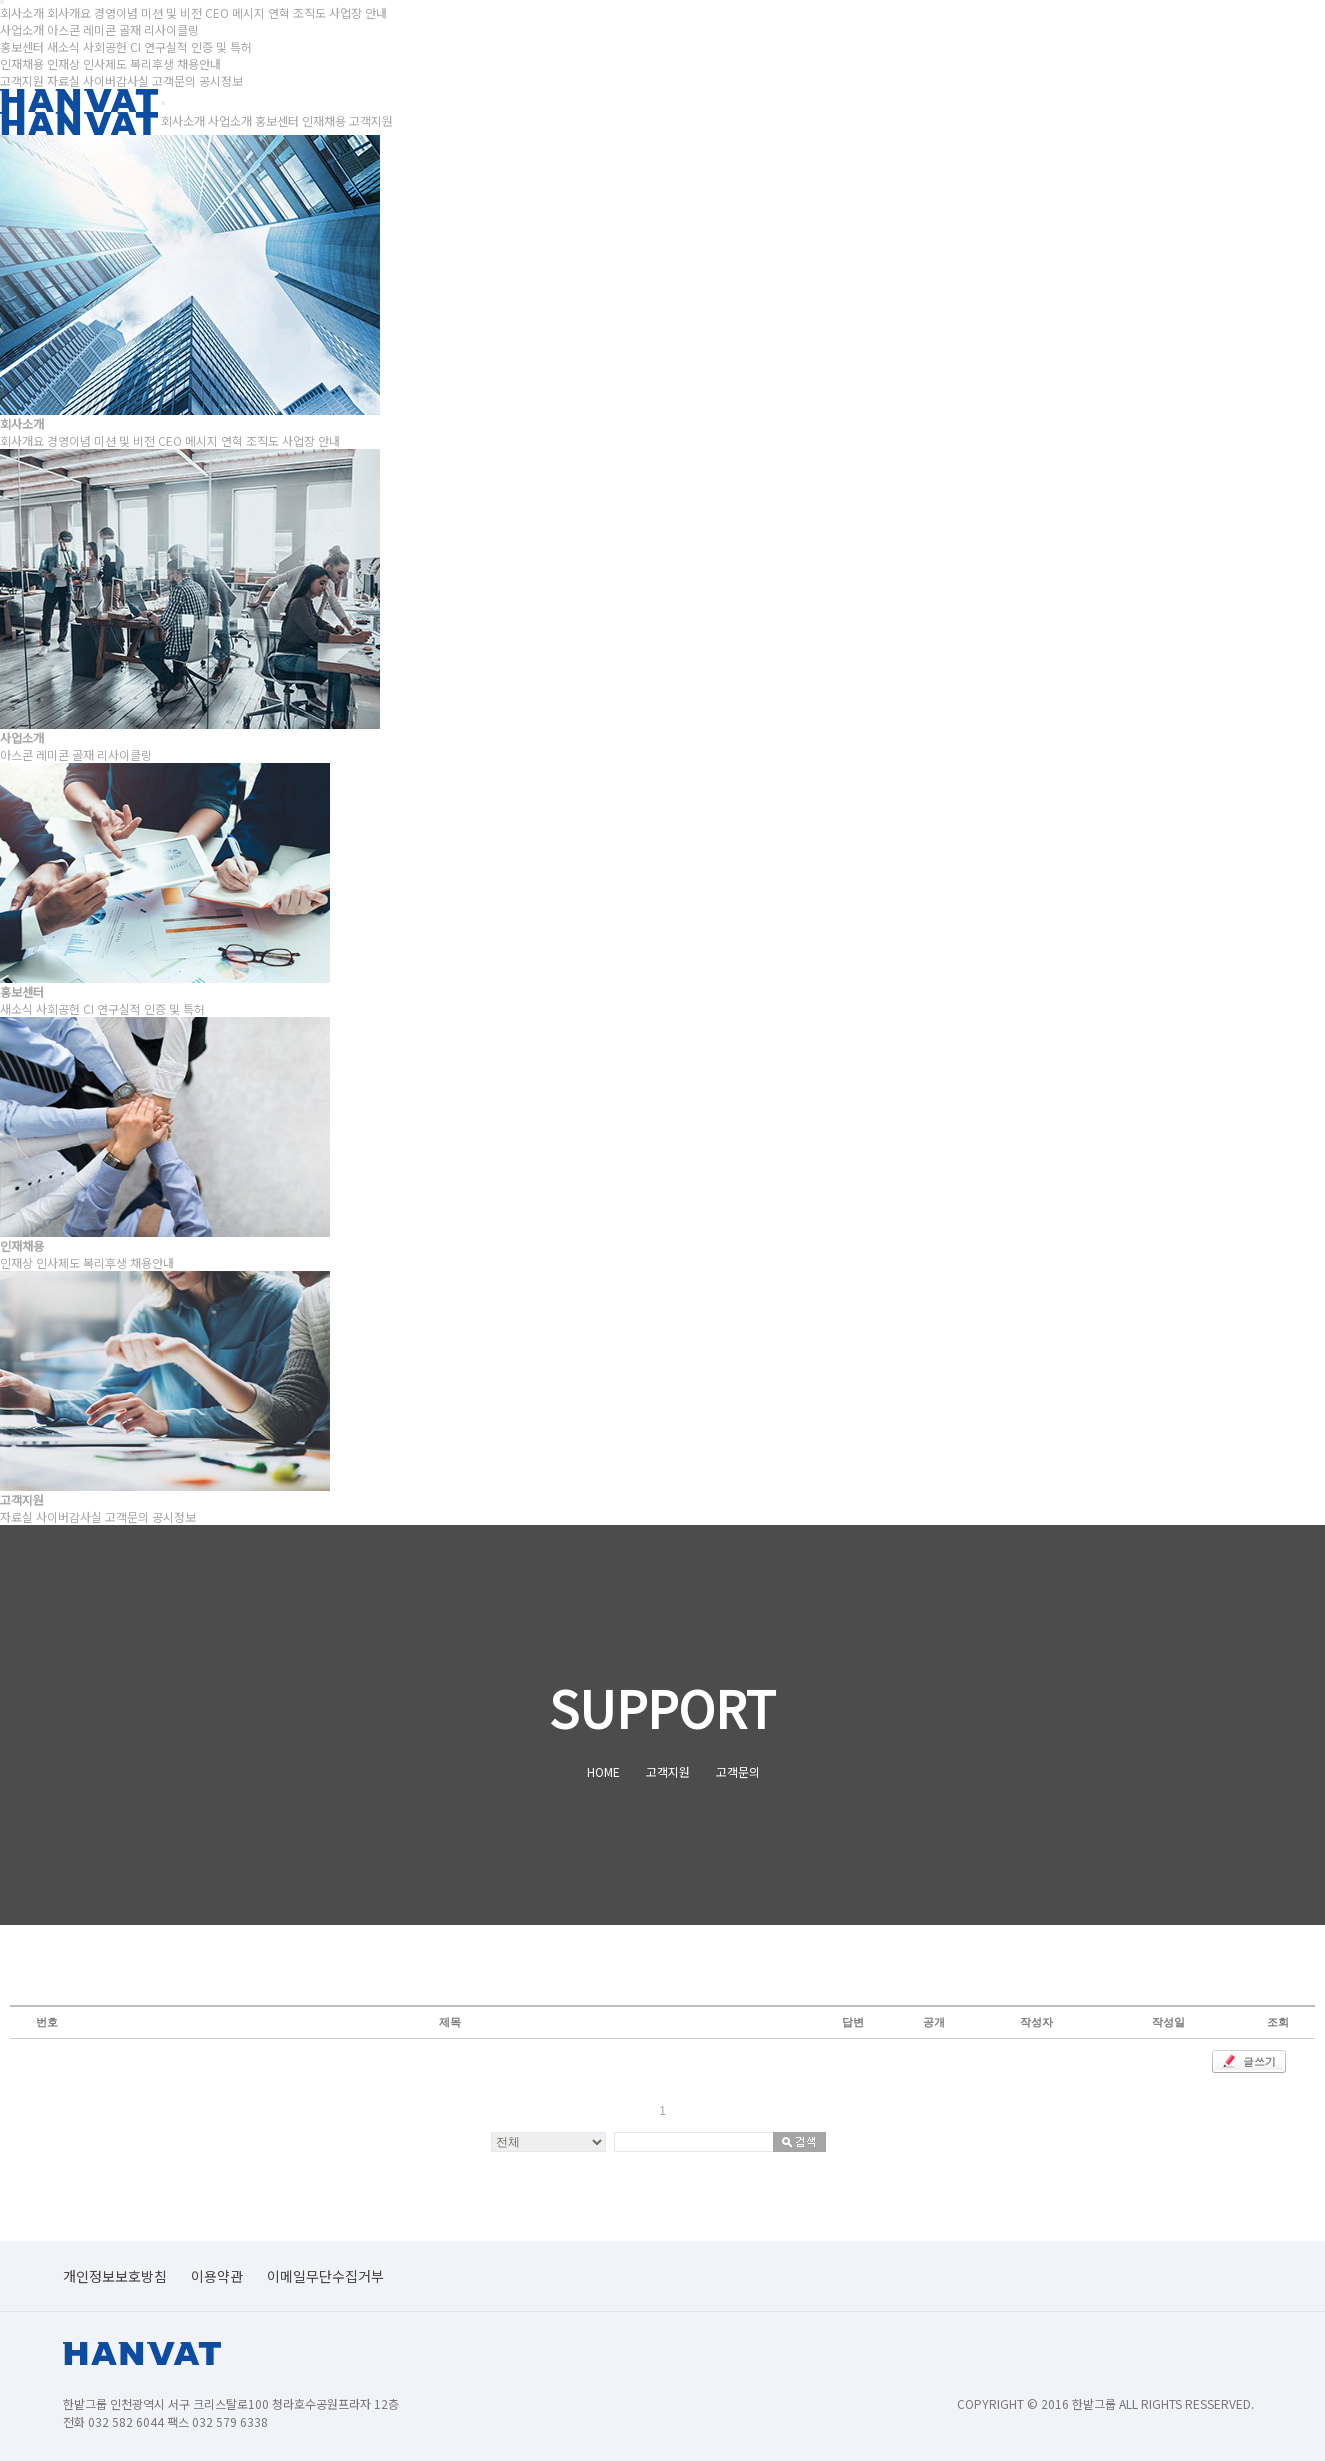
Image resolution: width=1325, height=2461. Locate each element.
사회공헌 (105, 46)
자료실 (63, 80)
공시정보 (221, 80)
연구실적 (166, 46)
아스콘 (63, 29)
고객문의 (174, 80)
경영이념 (116, 12)
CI (135, 46)
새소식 (63, 46)
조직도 (309, 12)
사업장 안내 (358, 12)
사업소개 (230, 120)
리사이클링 (171, 29)
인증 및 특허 (221, 46)
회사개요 (69, 12)
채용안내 (199, 63)
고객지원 (371, 120)
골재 (130, 29)
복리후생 (152, 63)
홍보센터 (277, 120)
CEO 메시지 (235, 12)
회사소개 (183, 120)
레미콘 (99, 29)
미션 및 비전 (171, 12)
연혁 (279, 12)
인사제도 (105, 63)
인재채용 (324, 120)
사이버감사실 (116, 80)
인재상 (63, 63)
